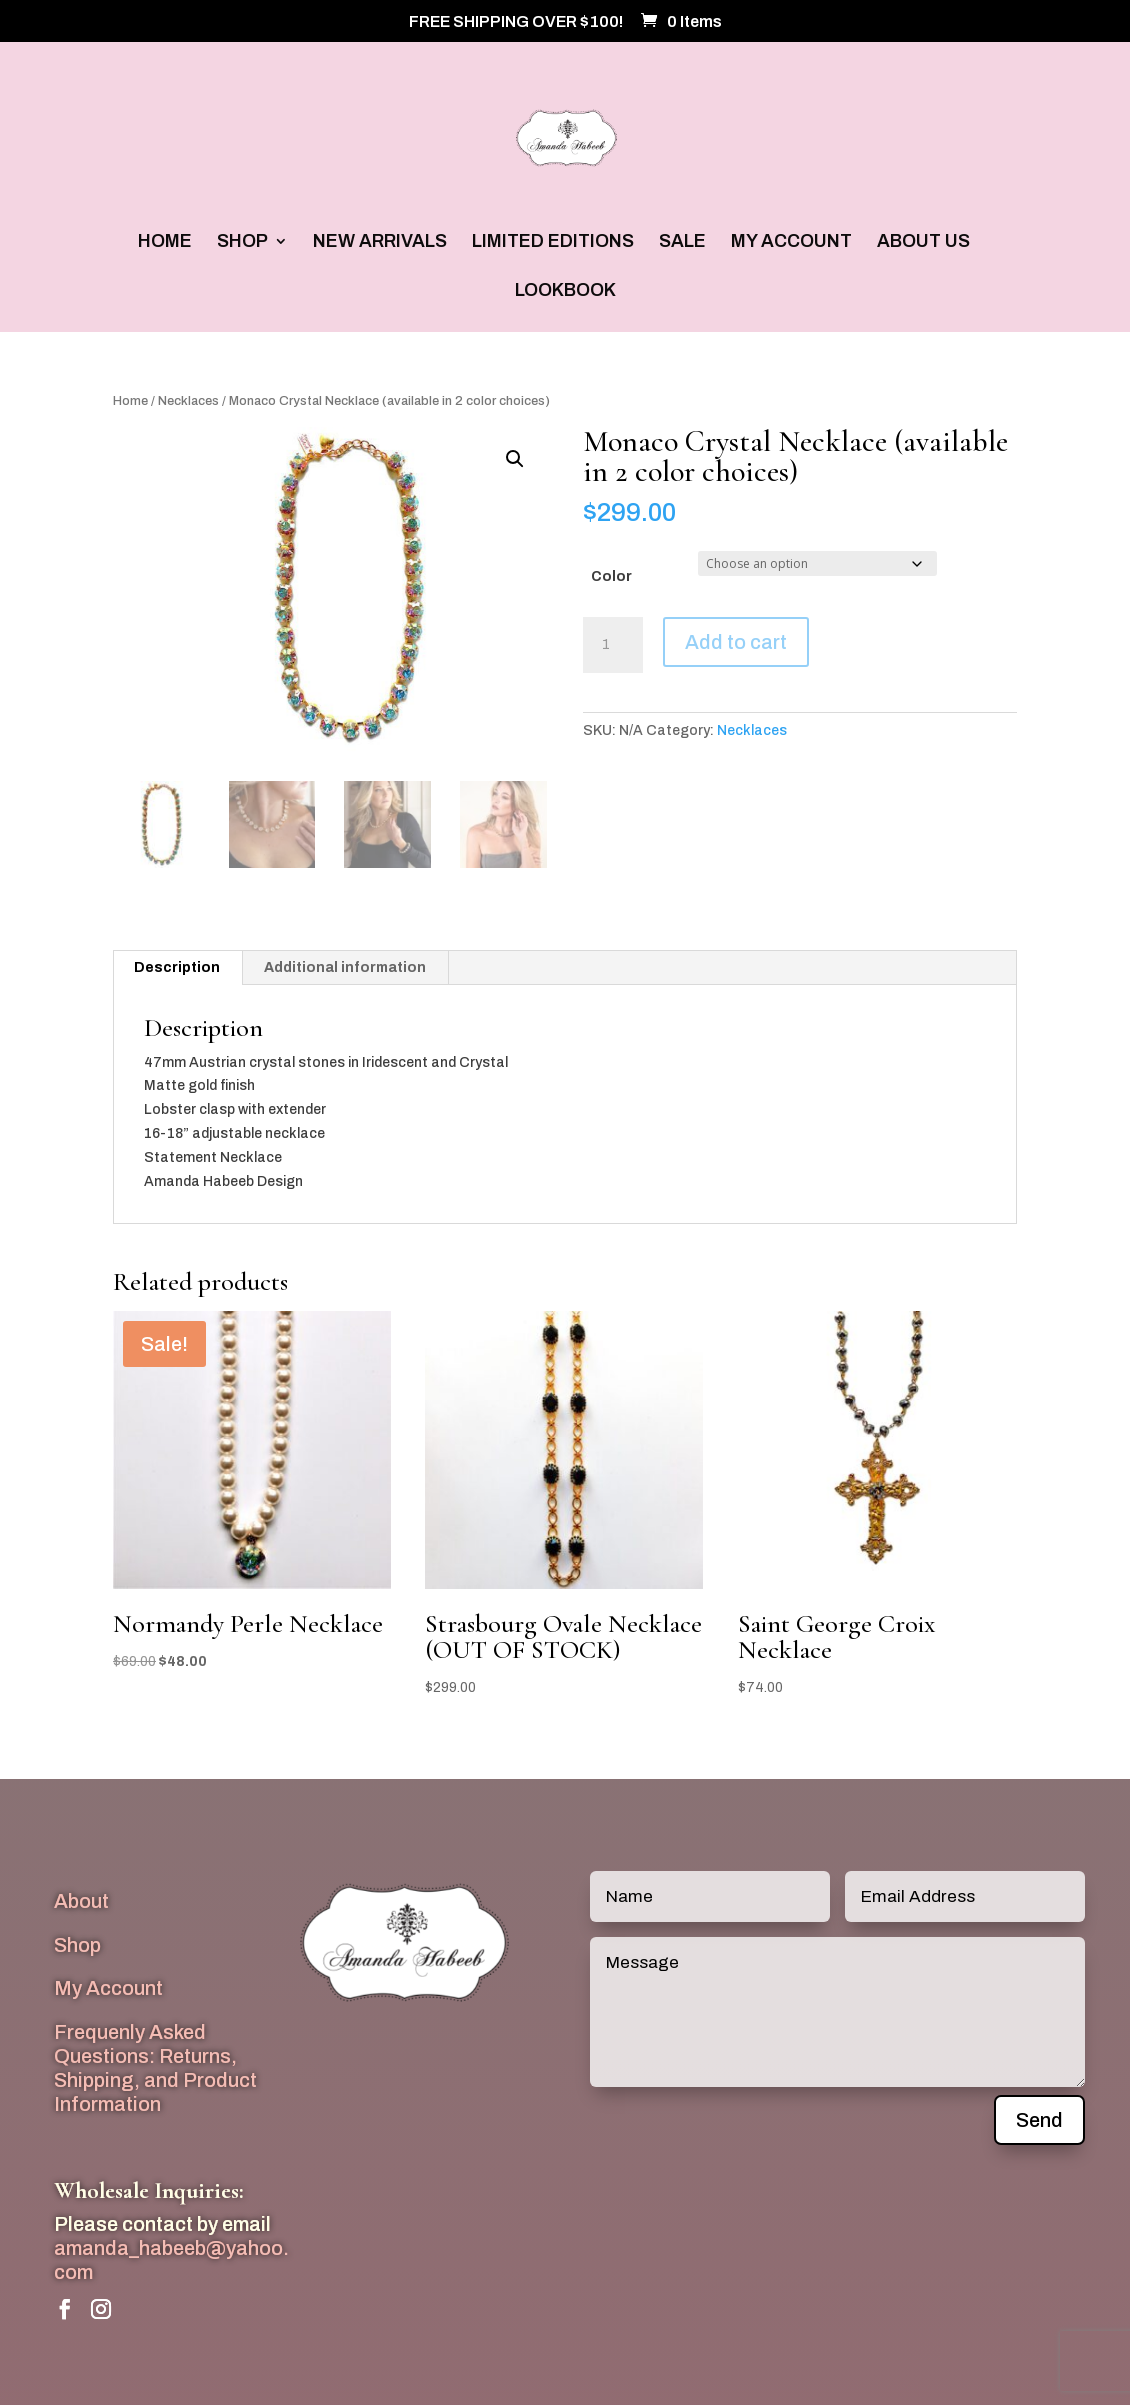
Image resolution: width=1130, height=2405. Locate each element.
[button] (515, 459)
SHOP (242, 242)
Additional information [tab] (345, 967)
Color (611, 576)
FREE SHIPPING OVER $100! (516, 22)
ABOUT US (923, 242)
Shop (77, 1945)
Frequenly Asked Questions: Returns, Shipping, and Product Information (155, 2067)
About (81, 1901)
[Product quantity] (613, 645)
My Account (108, 1988)
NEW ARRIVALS (380, 242)
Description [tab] (177, 967)
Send (1039, 2120)
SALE (682, 242)
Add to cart (736, 642)
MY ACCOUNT (791, 242)
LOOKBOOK (565, 291)
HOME (165, 242)
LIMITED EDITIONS (553, 242)
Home (130, 401)
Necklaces (188, 401)
